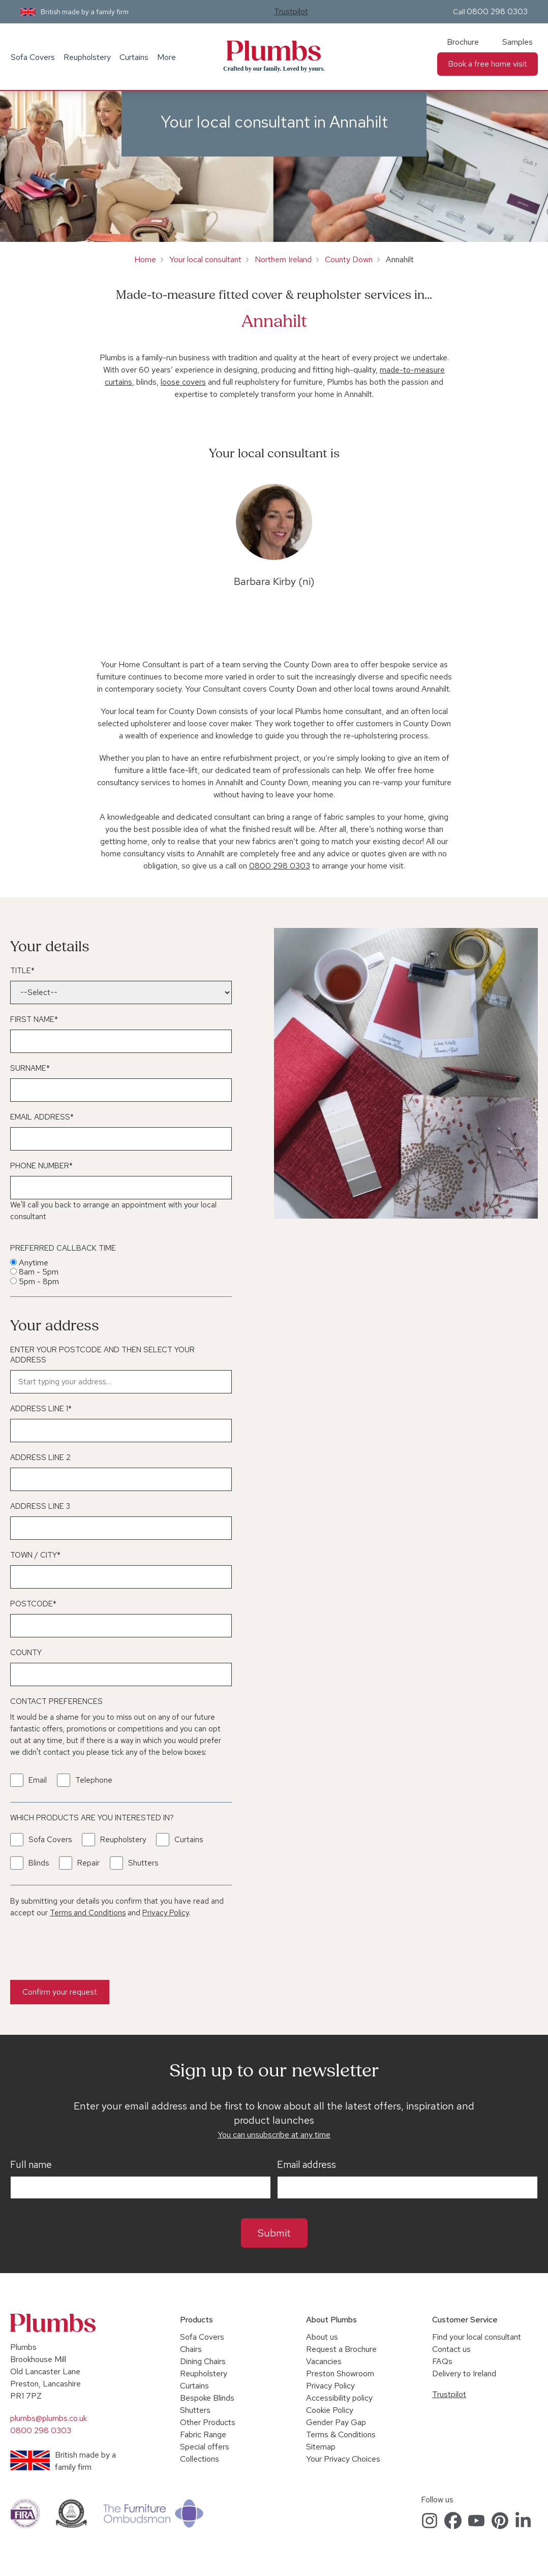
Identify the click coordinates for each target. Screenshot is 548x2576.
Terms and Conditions (88, 1913)
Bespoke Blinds (207, 2398)
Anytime (33, 1262)
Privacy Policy (165, 1913)
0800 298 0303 (497, 11)
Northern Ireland (283, 259)
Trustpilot (291, 11)
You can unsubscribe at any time (274, 2134)
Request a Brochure (341, 2349)
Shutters (143, 1863)
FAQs (442, 2361)
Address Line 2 (40, 1457)
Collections (199, 2459)
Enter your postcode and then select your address (102, 1355)
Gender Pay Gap (336, 2422)
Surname (30, 1068)
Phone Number (41, 1166)
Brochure (463, 42)
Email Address (42, 1117)
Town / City (35, 1555)
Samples (517, 42)
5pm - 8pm (39, 1281)
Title (22, 971)
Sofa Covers (33, 57)
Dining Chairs (203, 2361)
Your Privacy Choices (343, 2459)
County (26, 1653)
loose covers (183, 382)
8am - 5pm (38, 1271)
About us (322, 2337)
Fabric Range (203, 2434)
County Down (349, 259)
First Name (34, 1019)
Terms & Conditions (341, 2434)
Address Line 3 (40, 1506)
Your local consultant (205, 259)
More (166, 57)
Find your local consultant (476, 2337)
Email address (306, 2165)
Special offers (204, 2446)
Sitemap (321, 2446)
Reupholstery (87, 57)
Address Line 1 (41, 1409)
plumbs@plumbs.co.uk (48, 2418)
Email (37, 1780)
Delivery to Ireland (464, 2373)
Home (145, 259)
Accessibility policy (339, 2398)
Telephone (93, 1780)
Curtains (133, 57)
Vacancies (324, 2361)
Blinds (38, 1863)
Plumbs (274, 51)
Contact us (451, 2349)
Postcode (33, 1604)
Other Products (207, 2422)
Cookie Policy (329, 2410)
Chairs (191, 2349)
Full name (31, 2165)
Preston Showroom (340, 2373)
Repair (88, 1863)
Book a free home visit (487, 63)
